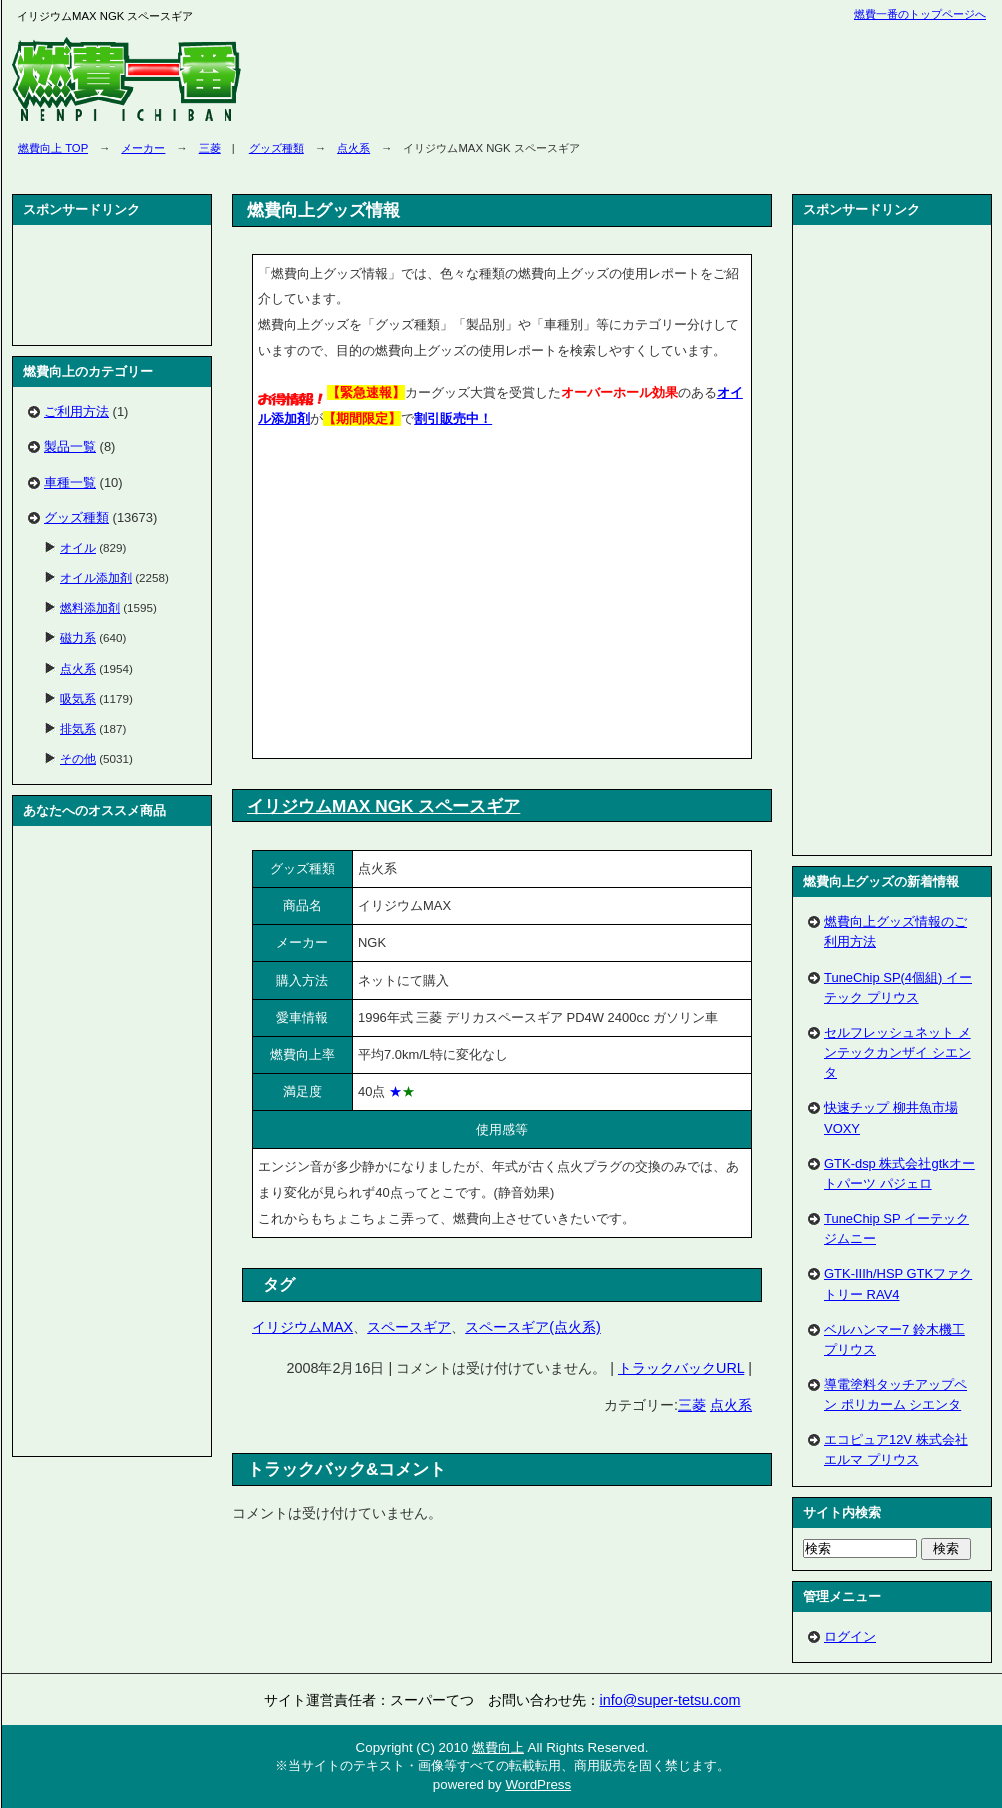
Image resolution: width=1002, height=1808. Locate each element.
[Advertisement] (112, 285)
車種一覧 (70, 482)
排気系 (78, 728)
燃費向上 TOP (53, 148)
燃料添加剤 (90, 607)
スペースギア (409, 1327)
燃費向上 (498, 1747)
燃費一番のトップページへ (920, 14)
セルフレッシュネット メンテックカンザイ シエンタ (897, 1052)
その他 (78, 758)
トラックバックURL (681, 1368)
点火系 (353, 148)
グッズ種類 (276, 148)
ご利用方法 (76, 411)
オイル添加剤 (96, 577)
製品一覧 (70, 446)
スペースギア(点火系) (533, 1327)
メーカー (143, 148)
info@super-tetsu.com (670, 1700)
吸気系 (78, 698)
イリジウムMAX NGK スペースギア (383, 806)
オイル (78, 547)
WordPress (538, 1784)
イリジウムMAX (302, 1327)
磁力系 (78, 637)
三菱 (210, 148)
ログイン (850, 1636)
